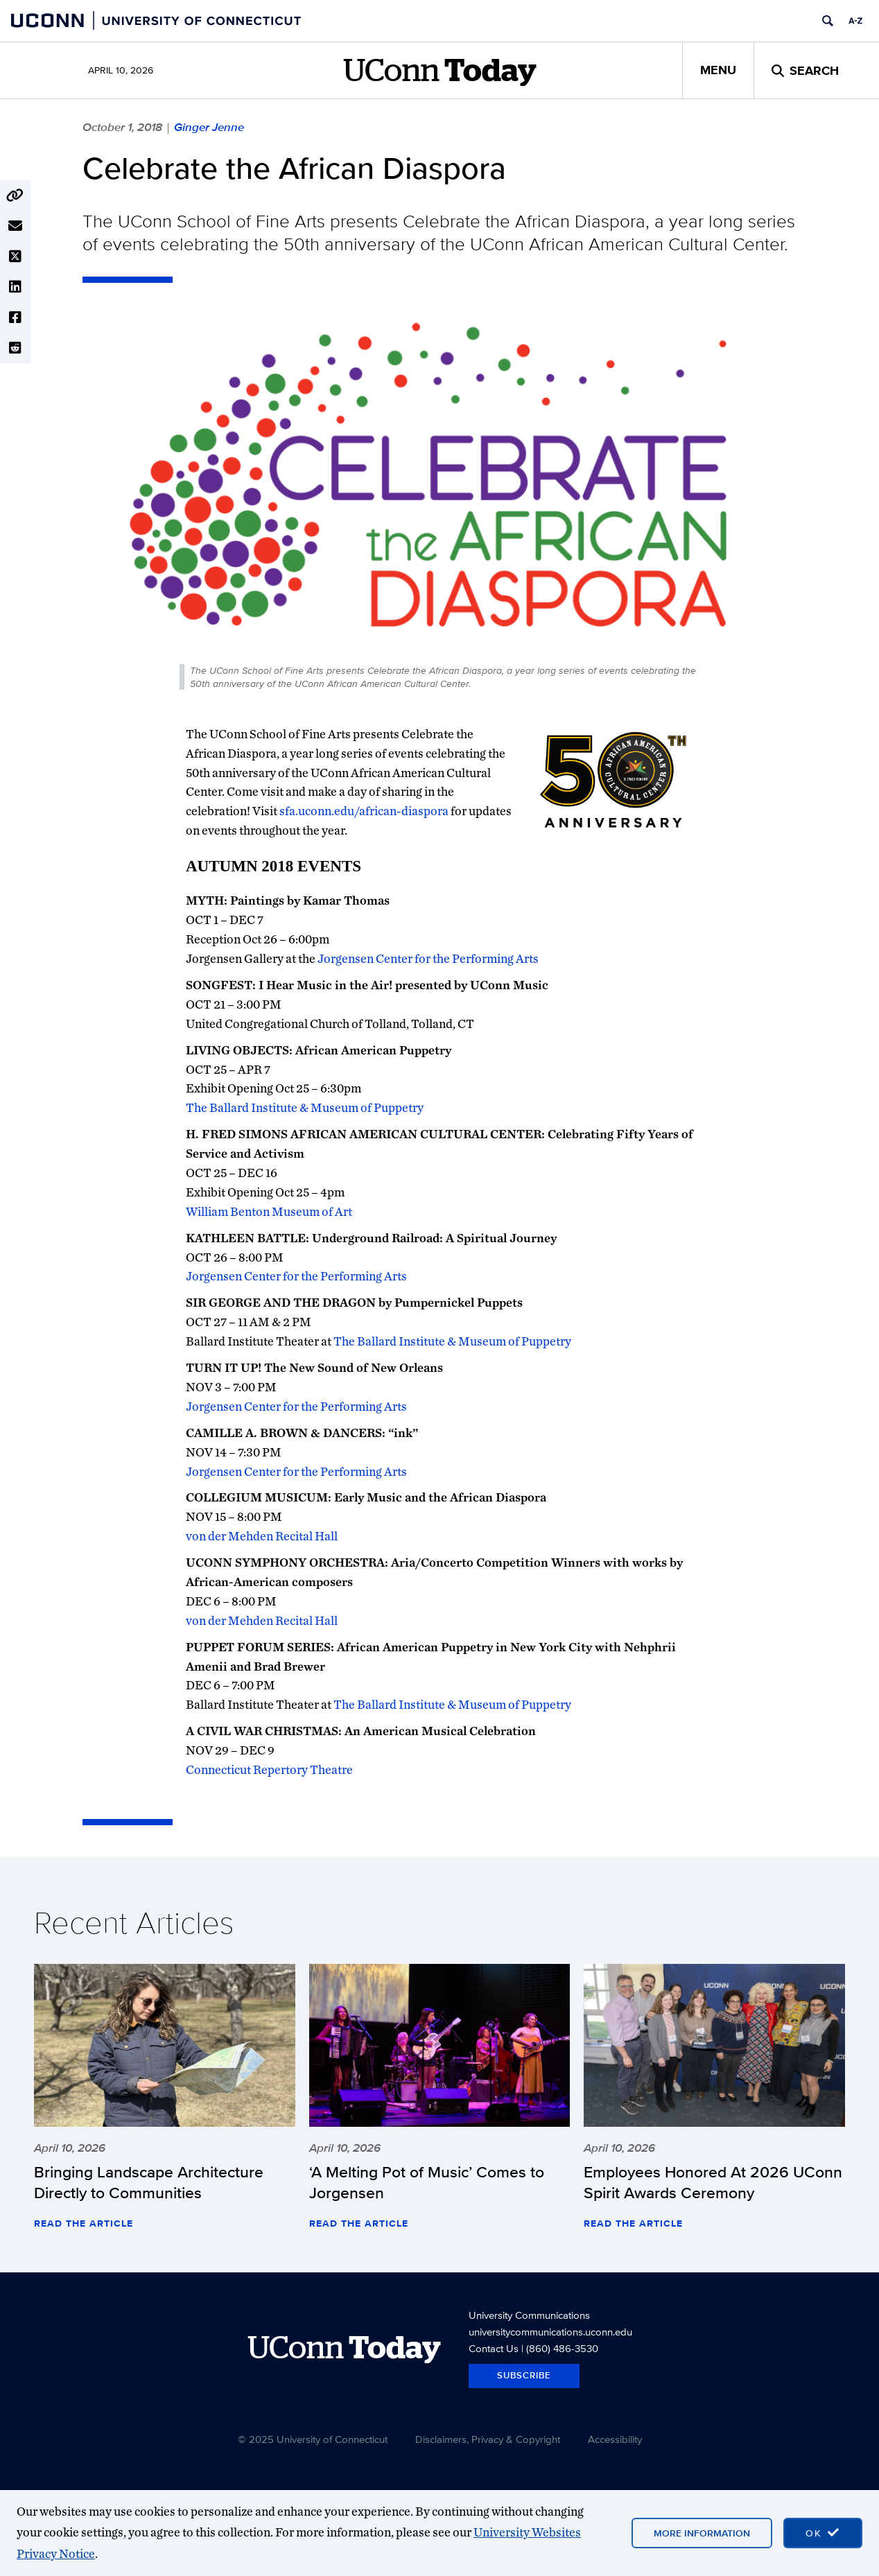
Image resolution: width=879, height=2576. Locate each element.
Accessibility (615, 2439)
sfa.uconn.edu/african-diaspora (364, 810)
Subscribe (524, 2375)
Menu (718, 70)
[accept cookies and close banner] (822, 2533)
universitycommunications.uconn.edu (550, 2331)
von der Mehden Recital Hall (262, 1536)
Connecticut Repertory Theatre (269, 1769)
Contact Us (494, 2348)
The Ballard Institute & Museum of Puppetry (305, 1107)
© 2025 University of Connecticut (313, 2439)
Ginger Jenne (209, 127)
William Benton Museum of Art (269, 1211)
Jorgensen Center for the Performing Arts (428, 958)
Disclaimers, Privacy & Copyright (487, 2439)
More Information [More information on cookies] (702, 2533)
